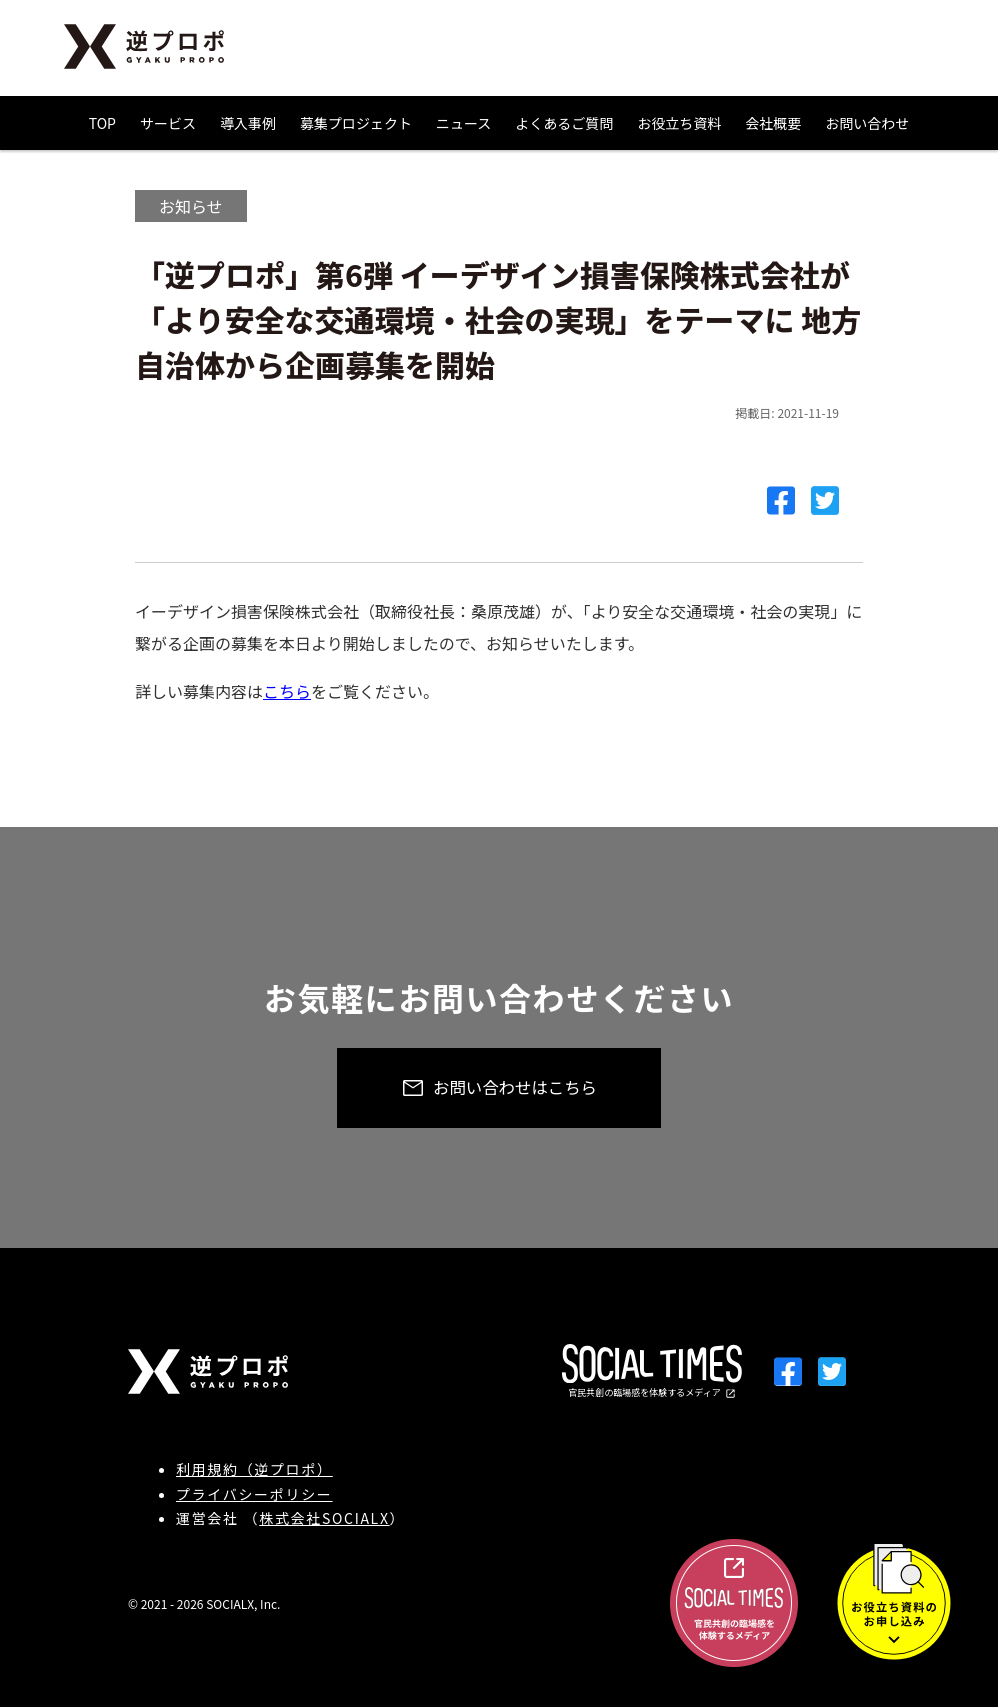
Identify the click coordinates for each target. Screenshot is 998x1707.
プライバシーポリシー (254, 1494)
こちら (287, 691)
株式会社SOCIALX (324, 1518)
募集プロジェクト (356, 123)
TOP (102, 123)
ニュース (463, 123)
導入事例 (248, 123)
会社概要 (773, 123)
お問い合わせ (867, 123)
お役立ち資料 (679, 123)
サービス (168, 123)
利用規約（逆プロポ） (254, 1469)
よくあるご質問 (564, 123)
